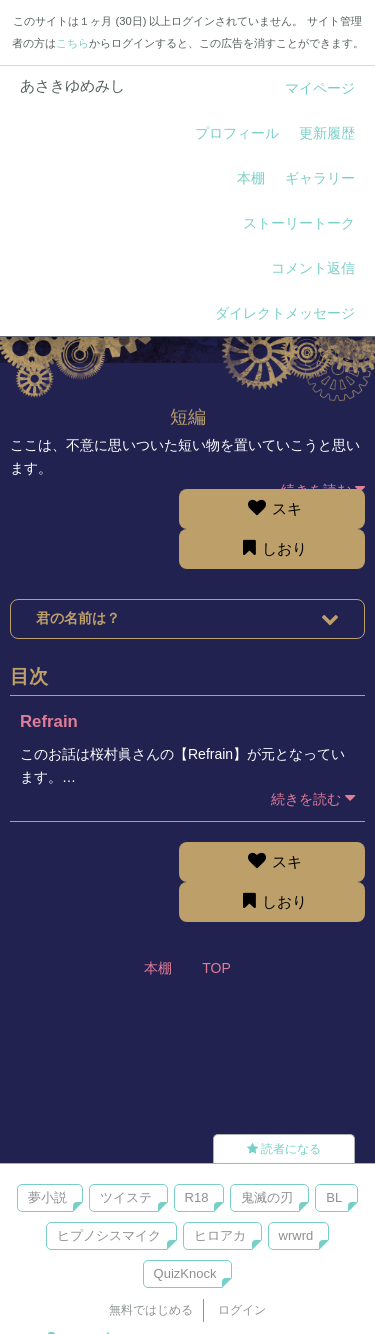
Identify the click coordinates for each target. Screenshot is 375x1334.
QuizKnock (185, 1273)
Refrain (49, 721)
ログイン (242, 1310)
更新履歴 (327, 133)
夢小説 (47, 1197)
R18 (197, 1197)
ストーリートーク (299, 223)
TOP (216, 968)
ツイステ (126, 1197)
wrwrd (296, 1235)
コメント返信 (313, 268)
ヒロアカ (220, 1235)
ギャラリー (320, 178)
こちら (72, 43)
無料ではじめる (151, 1310)
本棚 (251, 178)
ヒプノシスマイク (109, 1235)
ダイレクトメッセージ (285, 313)
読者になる (284, 1149)
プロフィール (237, 133)
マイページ (320, 88)
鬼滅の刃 (267, 1197)
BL (334, 1197)
